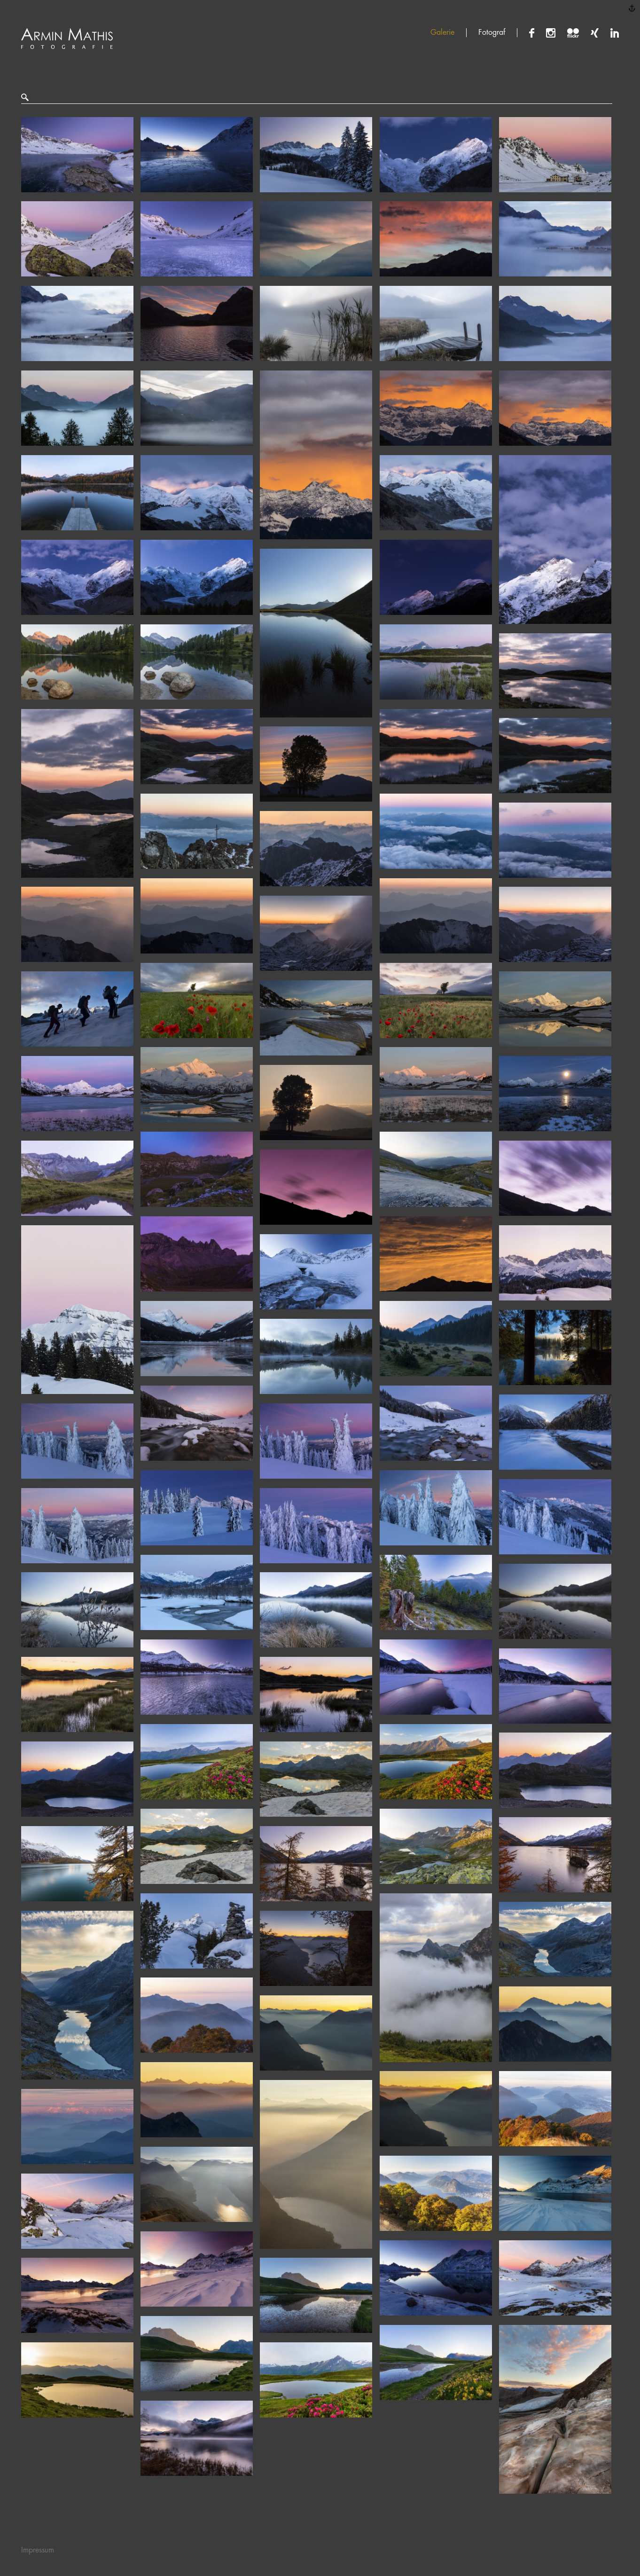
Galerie (442, 32)
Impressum (37, 2550)
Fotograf (491, 32)
